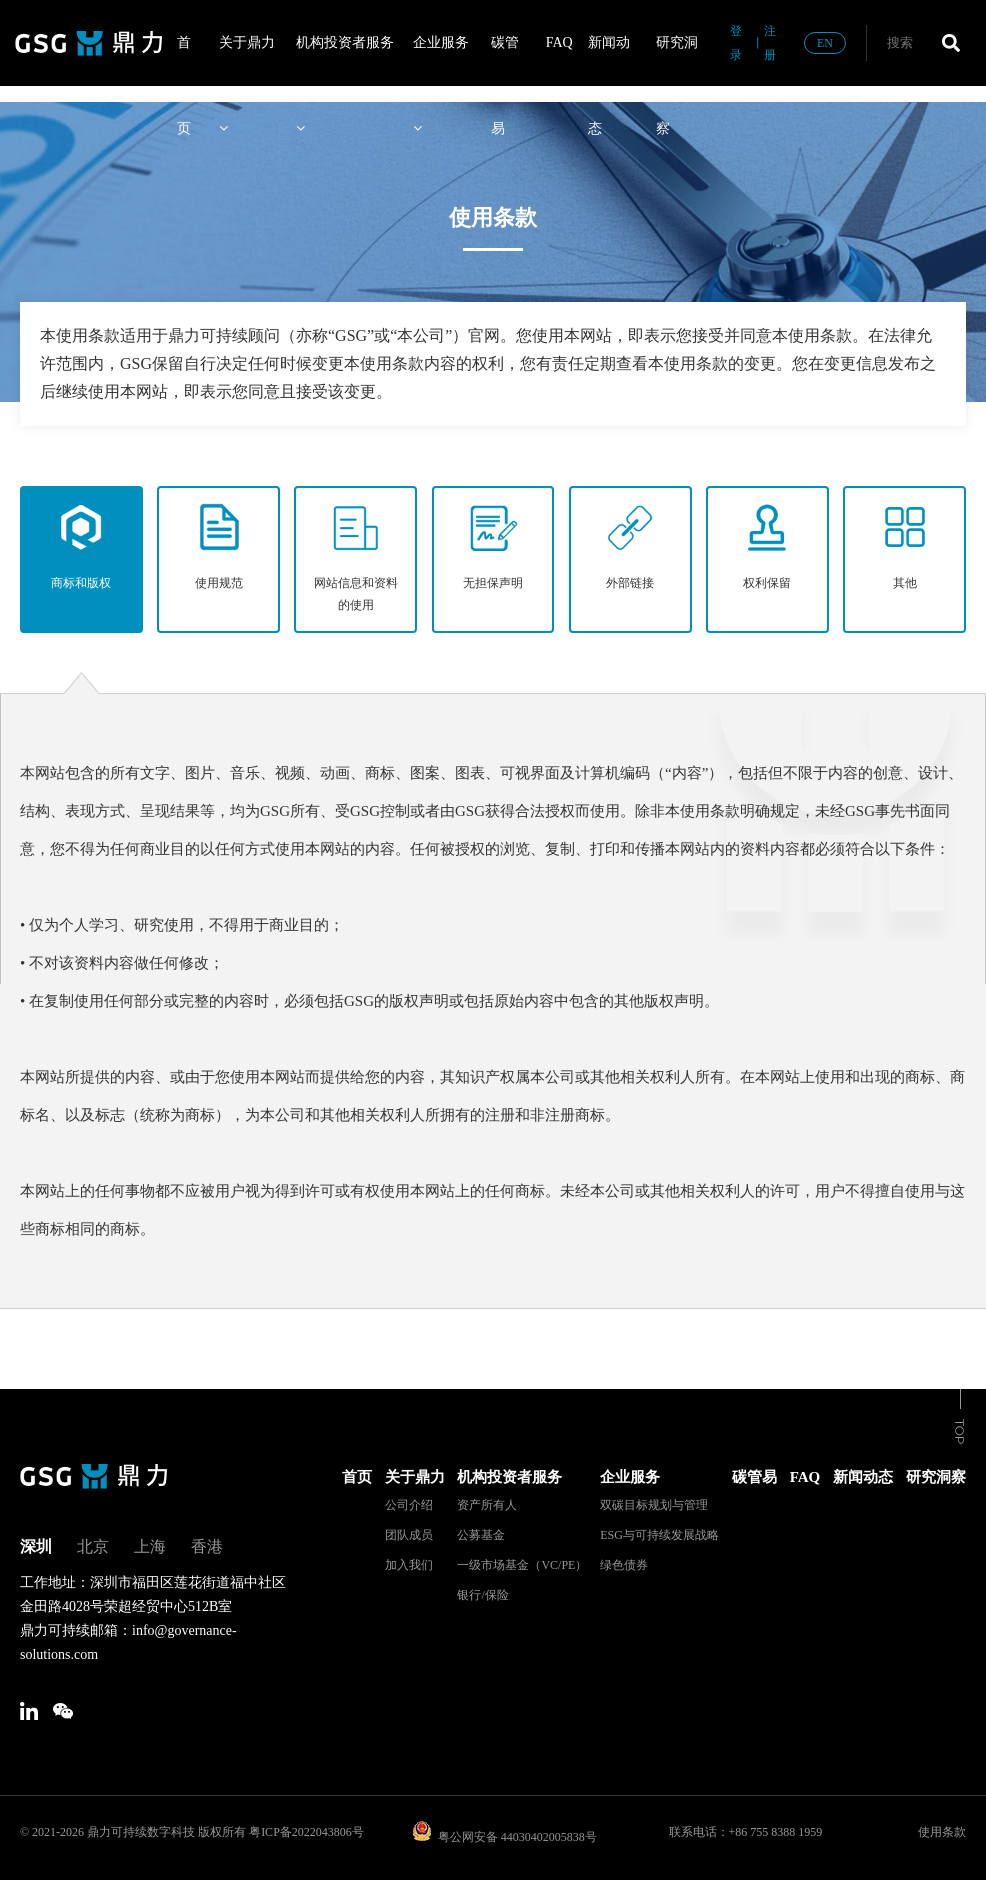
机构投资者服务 (345, 60)
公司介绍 (409, 1505)
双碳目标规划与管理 (654, 1505)
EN (825, 43)
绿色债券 (624, 1565)
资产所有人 (487, 1505)
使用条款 (942, 1832)
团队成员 (409, 1535)
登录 (736, 43)
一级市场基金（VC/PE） (522, 1565)
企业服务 (441, 60)
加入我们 (409, 1565)
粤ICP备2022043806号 (306, 1832)
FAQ (559, 42)
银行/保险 (482, 1595)
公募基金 (481, 1535)
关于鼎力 (247, 60)
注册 (770, 43)
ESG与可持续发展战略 (659, 1535)
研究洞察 (677, 60)
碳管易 (505, 60)
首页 (184, 60)
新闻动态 (609, 60)
